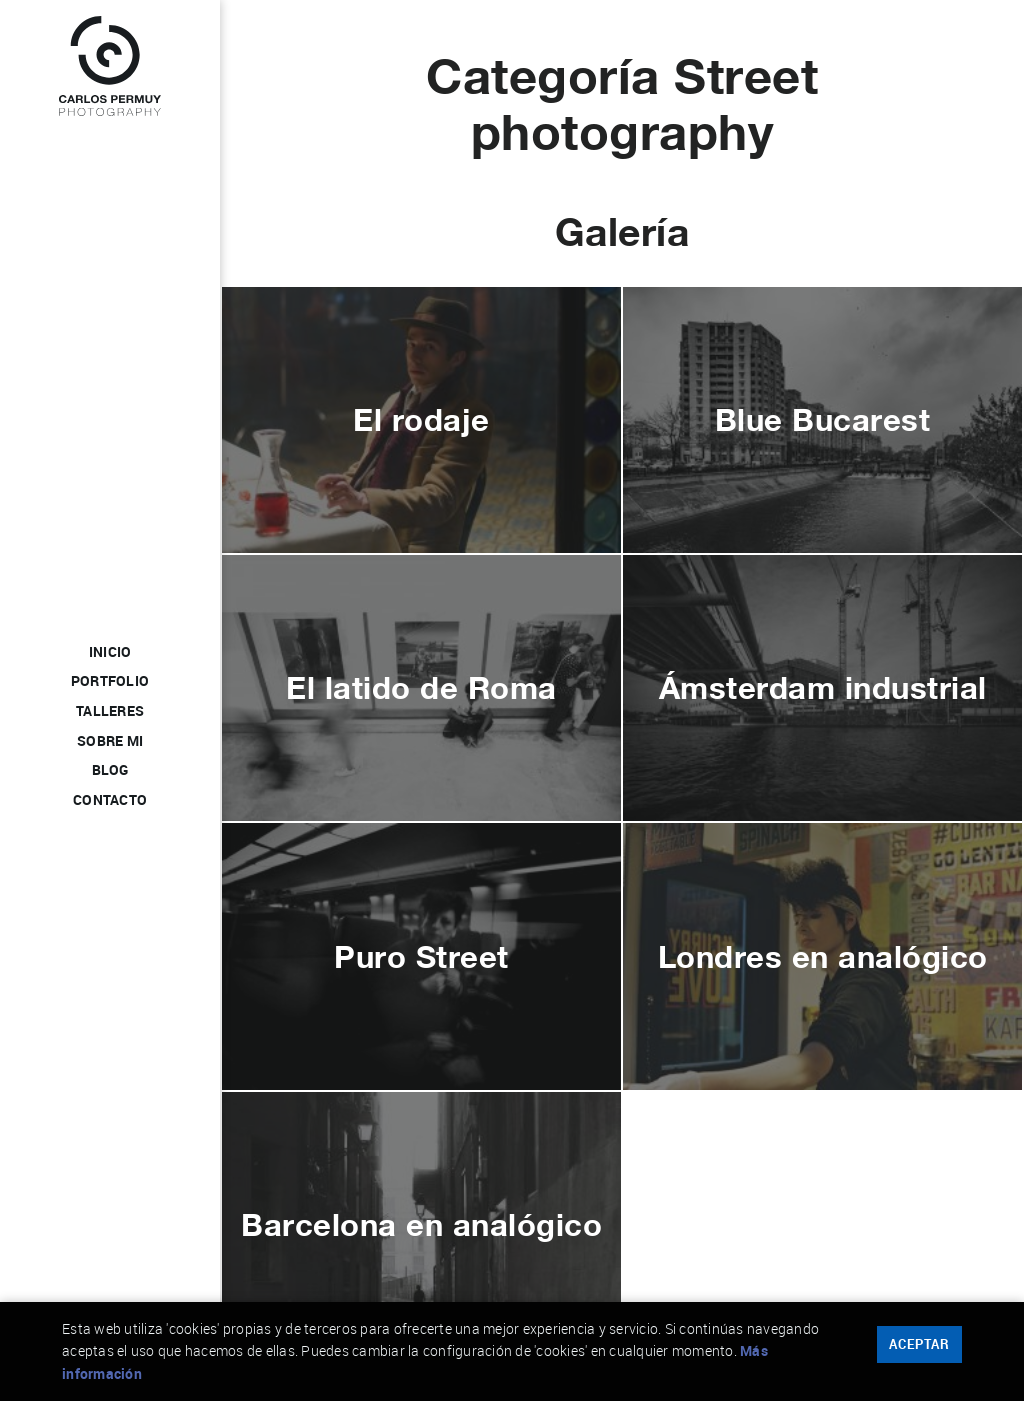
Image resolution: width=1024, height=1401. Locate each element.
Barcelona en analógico (421, 1224)
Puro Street (421, 956)
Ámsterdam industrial (823, 687)
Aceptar (919, 1344)
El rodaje (421, 419)
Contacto (110, 801)
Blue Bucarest (823, 419)
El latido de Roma (421, 687)
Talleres (110, 712)
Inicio (110, 653)
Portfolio (110, 682)
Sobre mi (110, 742)
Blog (110, 771)
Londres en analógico (823, 956)
